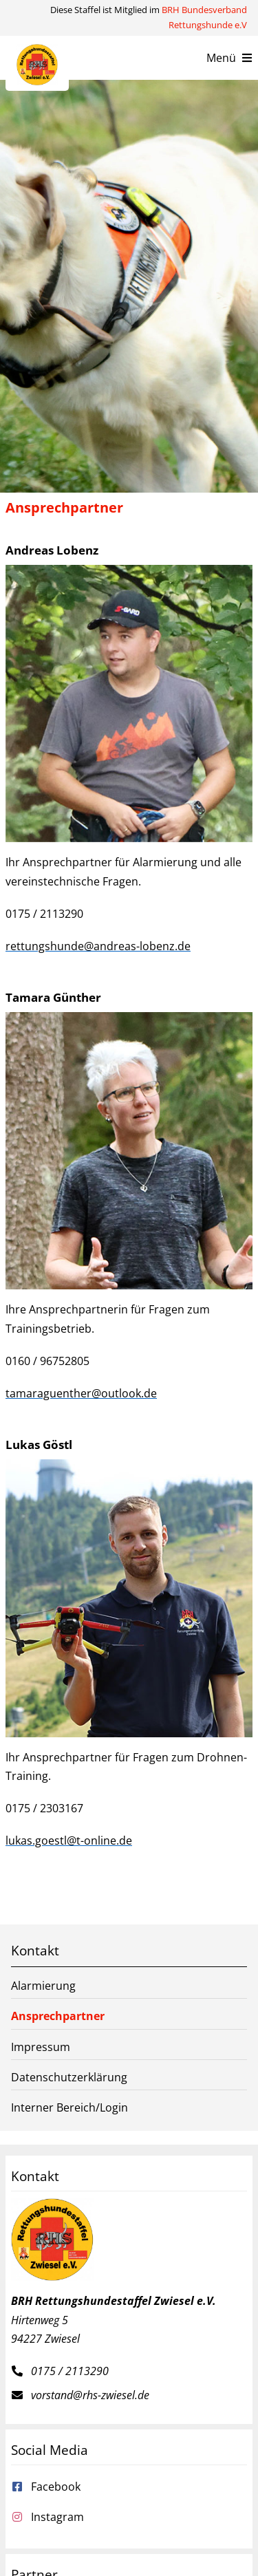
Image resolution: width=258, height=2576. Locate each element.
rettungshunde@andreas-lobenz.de (98, 946)
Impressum (40, 2046)
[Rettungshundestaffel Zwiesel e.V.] (37, 49)
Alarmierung (43, 1985)
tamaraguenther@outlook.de (81, 1393)
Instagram (57, 2516)
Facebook (55, 2486)
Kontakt (35, 1950)
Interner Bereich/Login (69, 2107)
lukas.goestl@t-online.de (69, 1840)
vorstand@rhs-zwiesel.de (90, 2395)
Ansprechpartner (58, 2016)
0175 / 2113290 (70, 2371)
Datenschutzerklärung (69, 2077)
